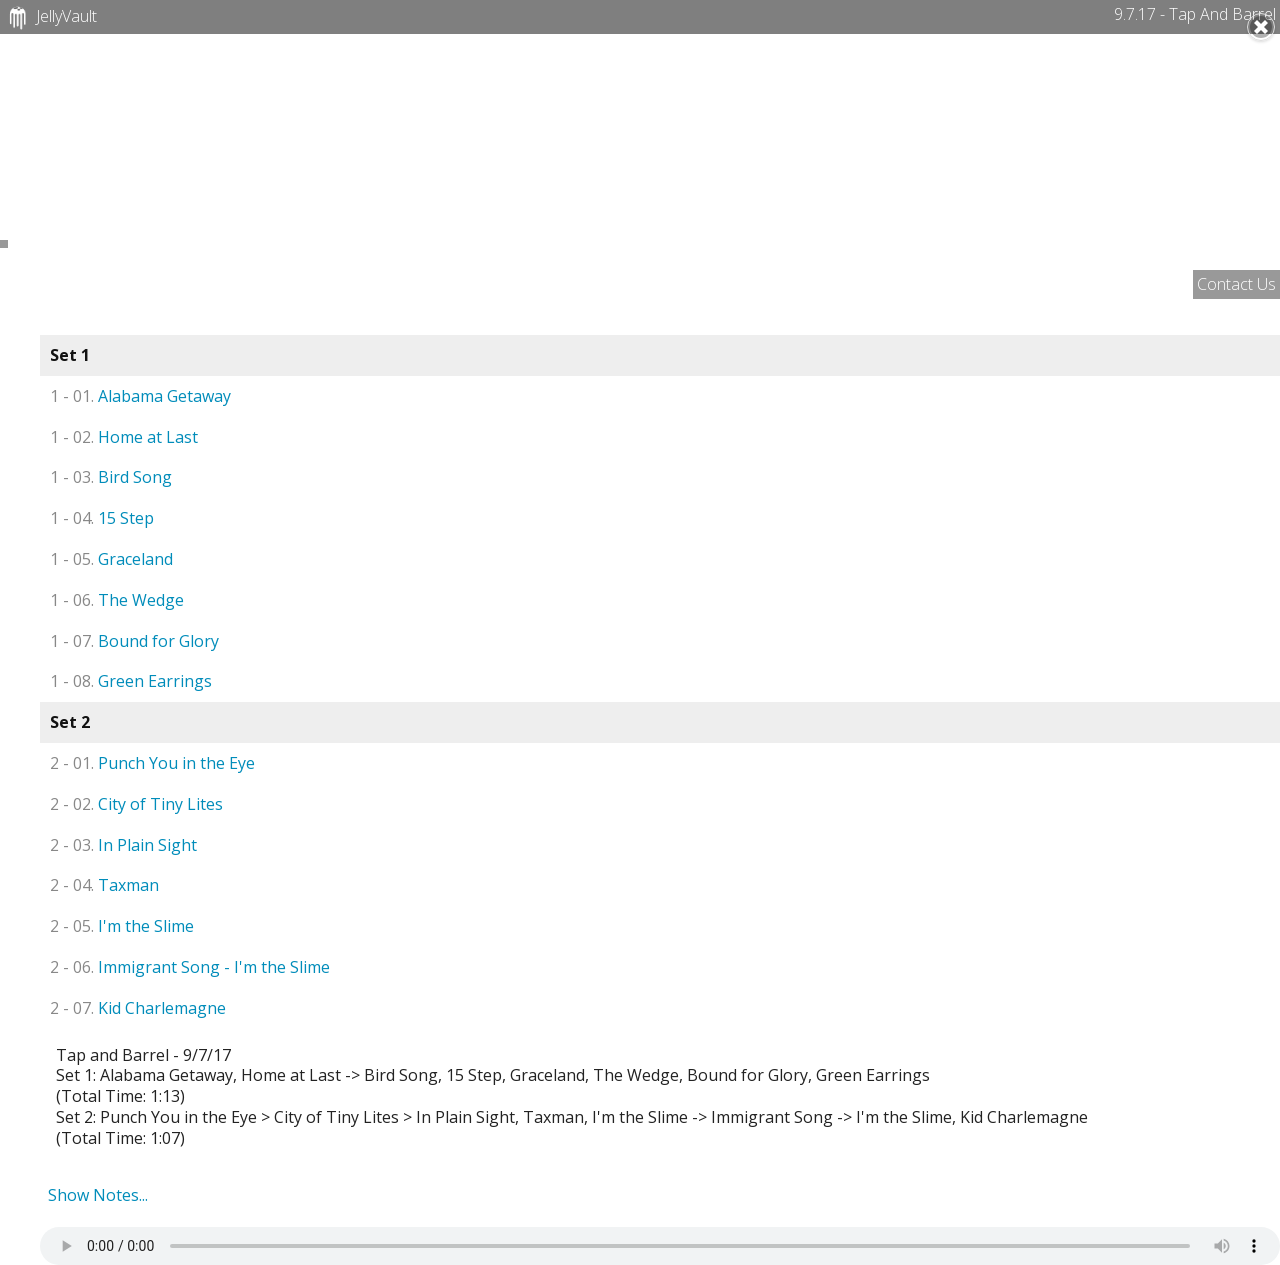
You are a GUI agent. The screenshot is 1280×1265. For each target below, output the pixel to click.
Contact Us (1236, 284)
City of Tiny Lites (136, 804)
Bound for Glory (134, 641)
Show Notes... (98, 1195)
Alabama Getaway (140, 396)
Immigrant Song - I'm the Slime (190, 967)
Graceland (111, 559)
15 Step (102, 518)
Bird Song (111, 477)
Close (1261, 27)
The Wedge (117, 600)
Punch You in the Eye (152, 763)
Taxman (104, 885)
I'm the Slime (122, 926)
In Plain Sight (123, 845)
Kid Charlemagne (138, 1008)
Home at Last (124, 437)
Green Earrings (131, 681)
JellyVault (50, 18)
